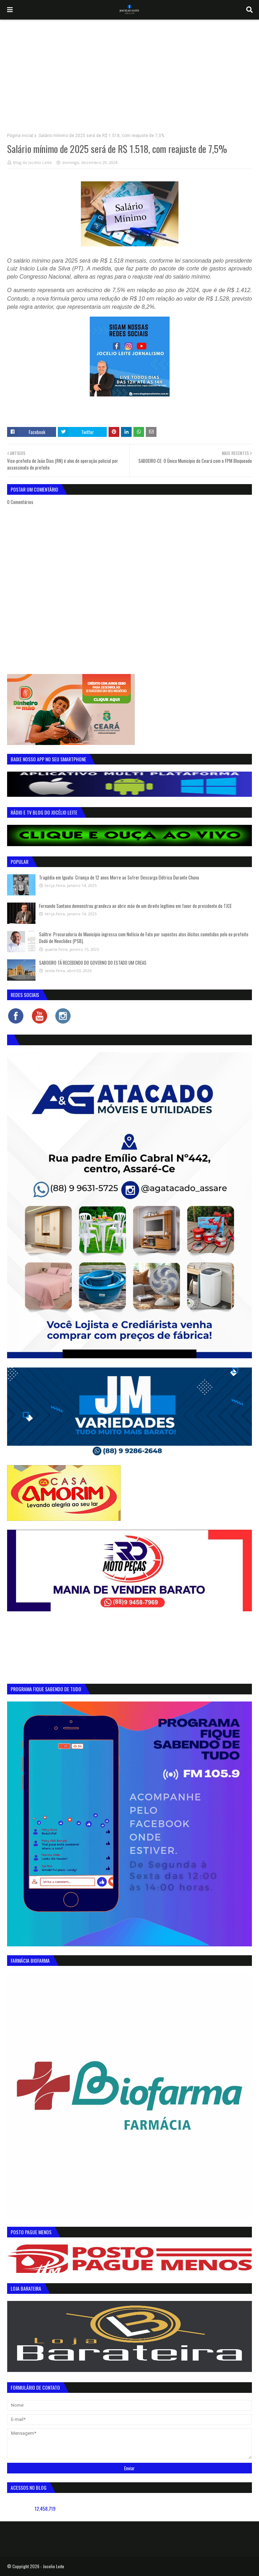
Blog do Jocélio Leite (32, 162)
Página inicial (20, 135)
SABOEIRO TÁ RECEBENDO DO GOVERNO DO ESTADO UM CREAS (93, 962)
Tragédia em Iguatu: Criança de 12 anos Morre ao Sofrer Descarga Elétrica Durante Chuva (119, 877)
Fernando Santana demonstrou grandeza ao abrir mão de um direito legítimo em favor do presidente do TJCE (135, 905)
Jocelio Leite (53, 2566)
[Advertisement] (129, 72)
